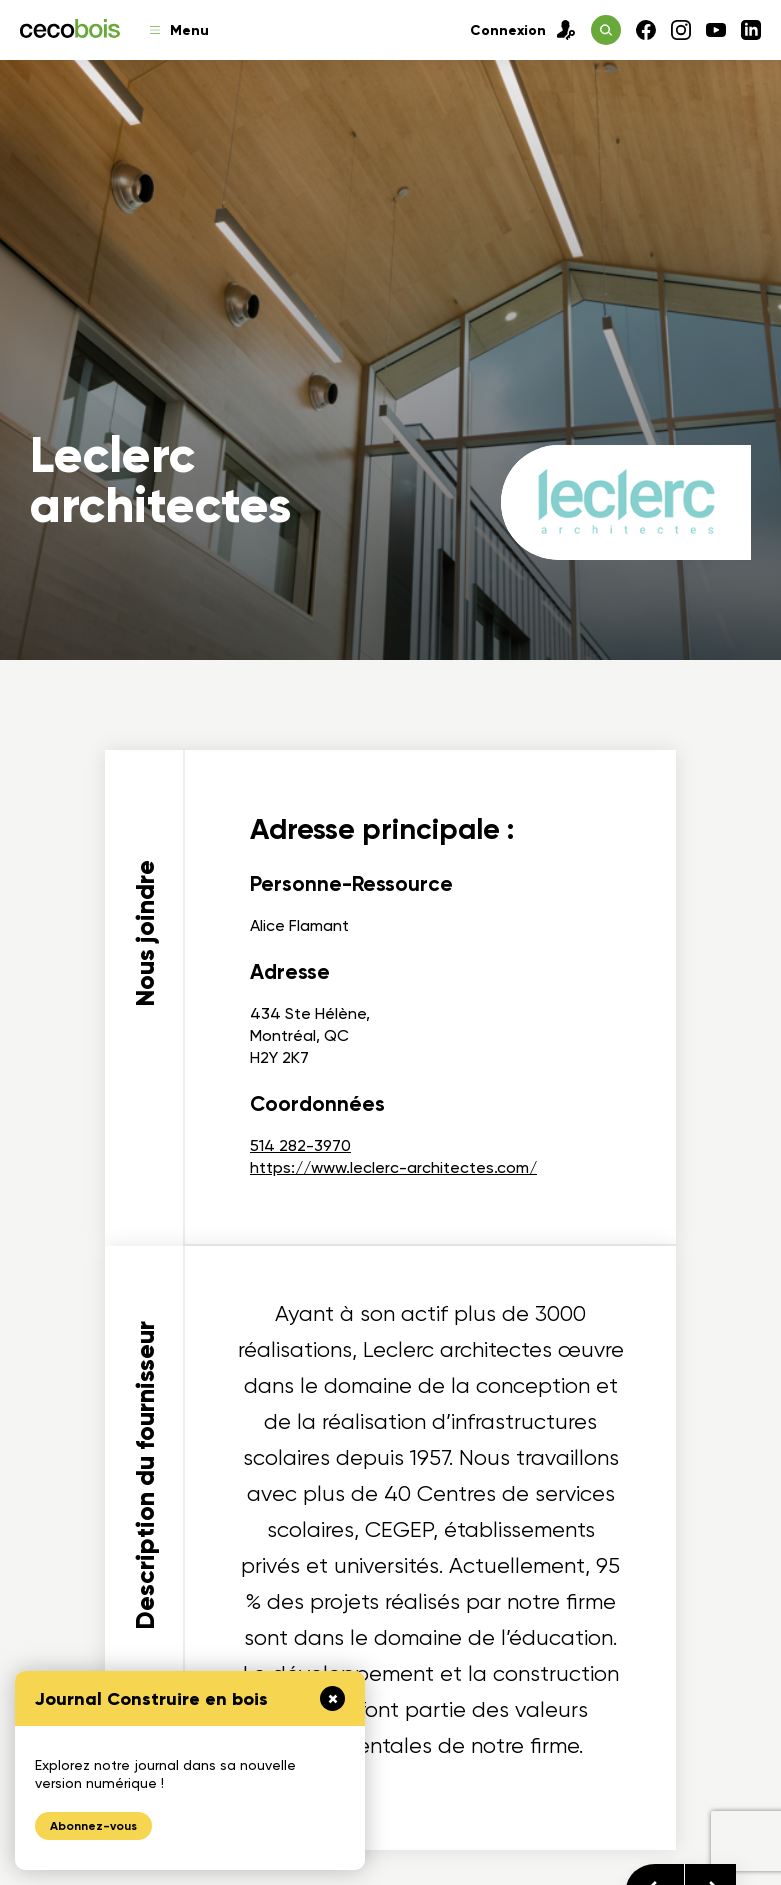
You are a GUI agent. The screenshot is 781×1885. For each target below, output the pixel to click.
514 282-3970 (300, 1145)
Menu (179, 30)
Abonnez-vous (93, 1826)
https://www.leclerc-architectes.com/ (393, 1167)
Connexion (523, 30)
